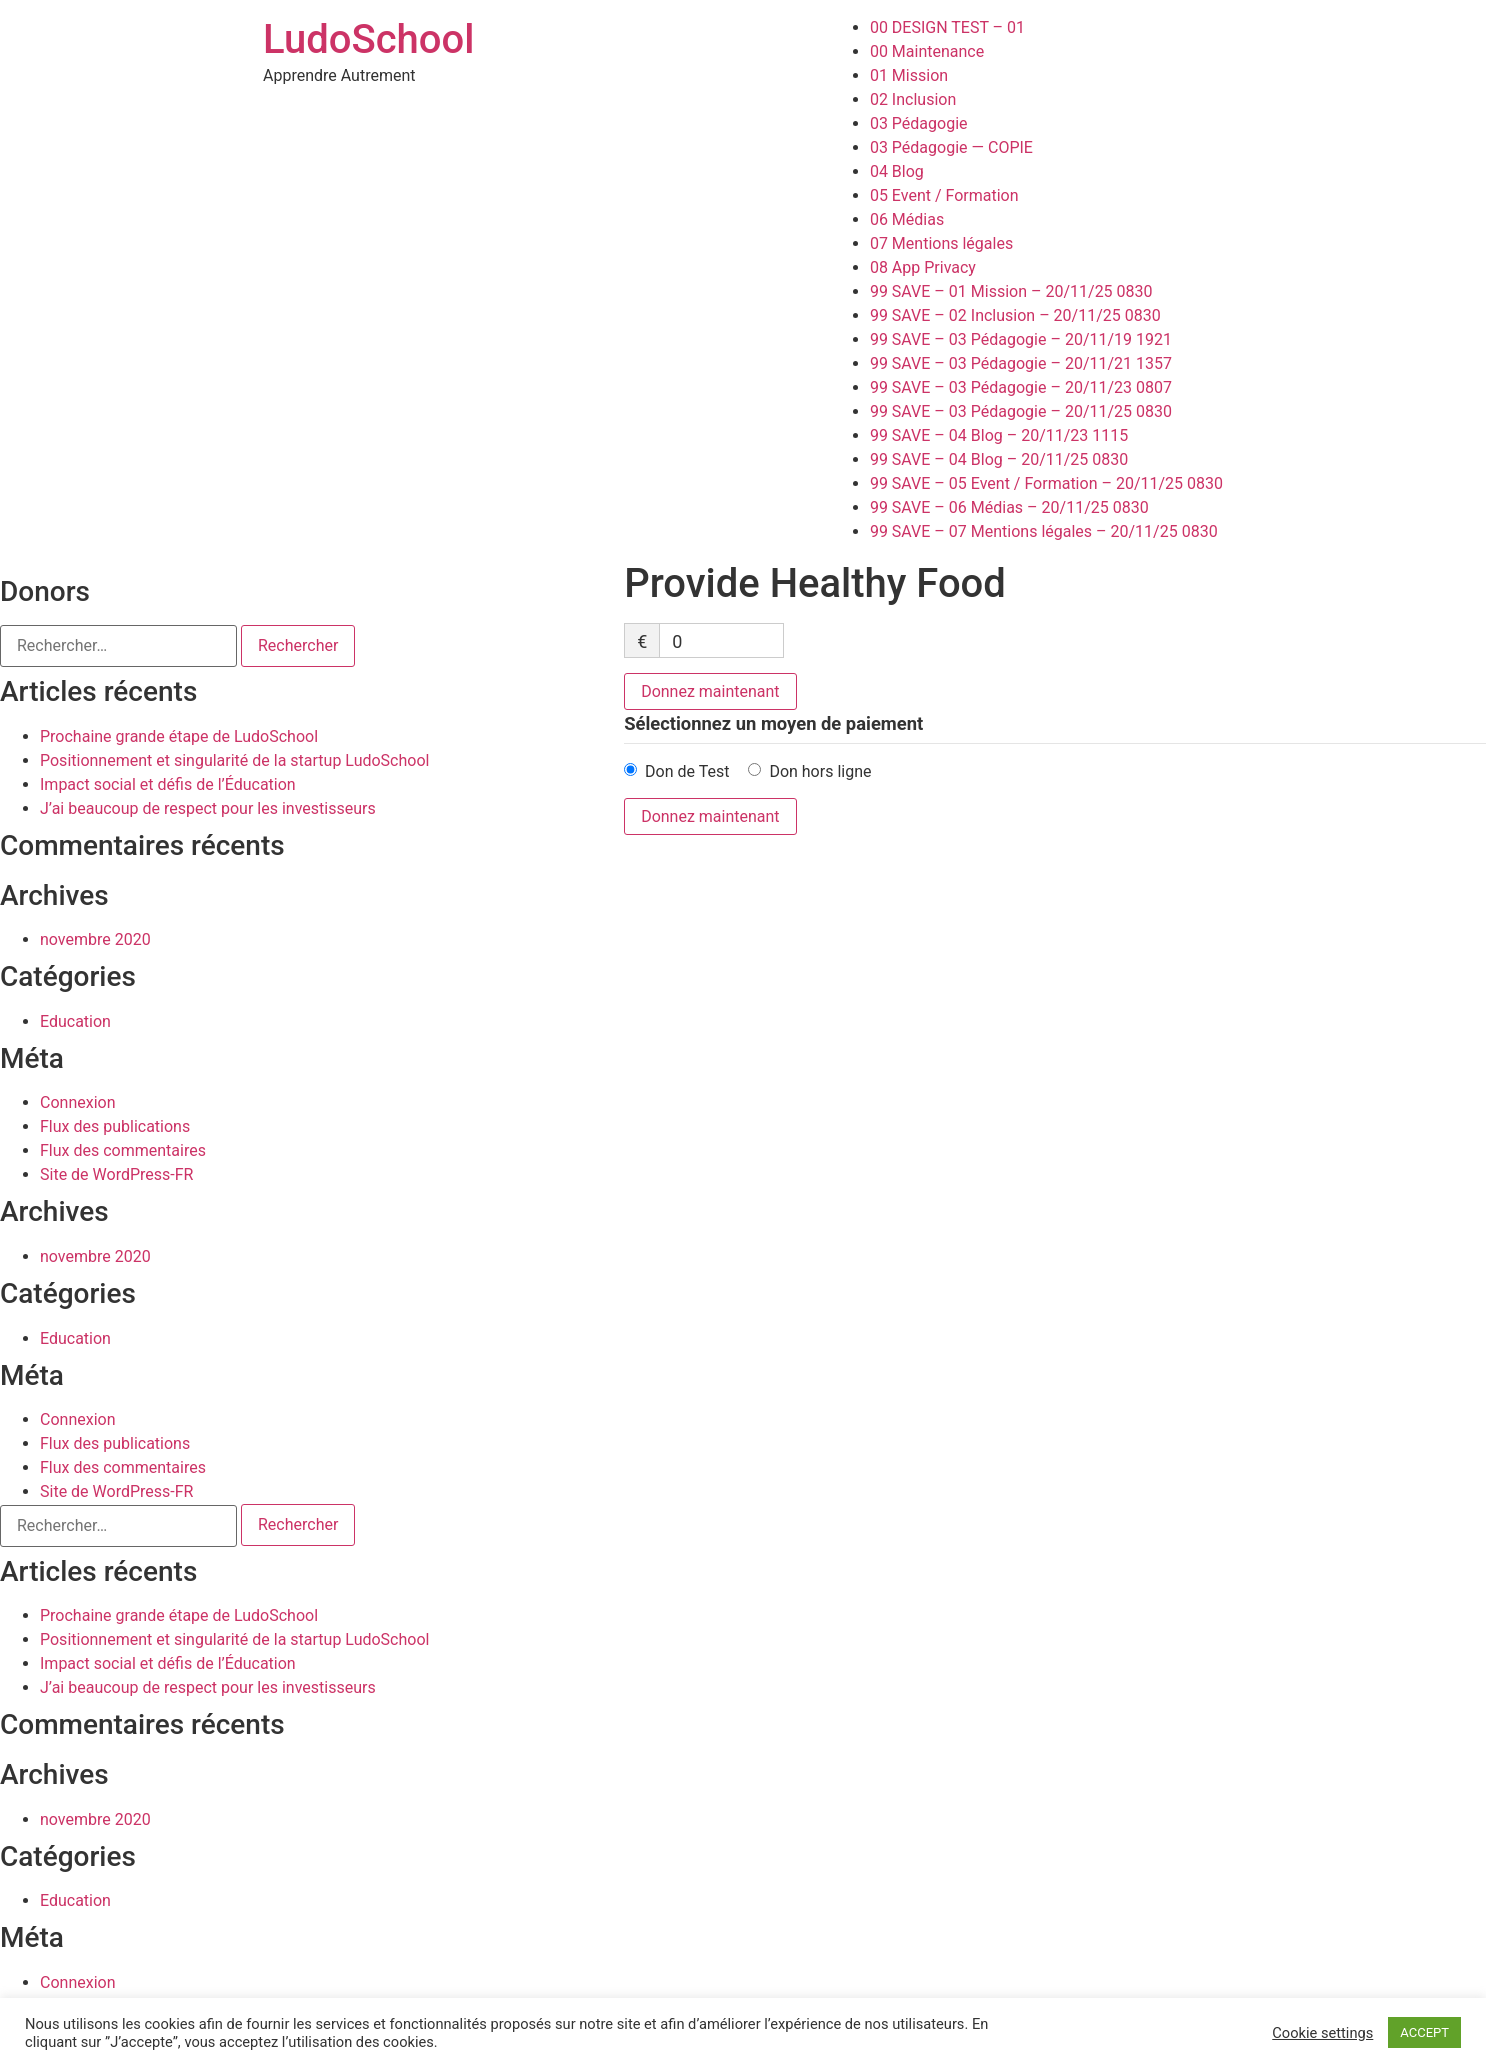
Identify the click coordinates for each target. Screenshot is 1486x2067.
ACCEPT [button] (1424, 2032)
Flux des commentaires (123, 1150)
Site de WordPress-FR (116, 1174)
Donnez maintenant (710, 691)
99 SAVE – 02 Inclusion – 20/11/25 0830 (1015, 315)
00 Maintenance (927, 51)
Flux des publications (115, 1126)
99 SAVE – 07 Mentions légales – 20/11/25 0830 (1044, 531)
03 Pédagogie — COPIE (951, 147)
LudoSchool (368, 39)
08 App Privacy (923, 267)
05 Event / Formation (944, 195)
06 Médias (907, 219)
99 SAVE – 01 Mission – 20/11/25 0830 (1011, 291)
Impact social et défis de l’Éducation (168, 784)
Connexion (77, 1102)
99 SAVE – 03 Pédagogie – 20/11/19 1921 (1021, 339)
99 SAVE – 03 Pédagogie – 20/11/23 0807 (1021, 387)
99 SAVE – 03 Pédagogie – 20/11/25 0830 (1021, 411)
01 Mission (909, 75)
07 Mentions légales (941, 243)
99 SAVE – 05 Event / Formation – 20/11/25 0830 (1046, 483)
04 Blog (897, 171)
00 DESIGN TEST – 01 (947, 27)
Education (75, 1021)
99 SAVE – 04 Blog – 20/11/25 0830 (999, 459)
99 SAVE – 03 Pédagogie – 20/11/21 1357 (1021, 363)
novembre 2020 (95, 939)
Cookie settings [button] (1322, 2033)
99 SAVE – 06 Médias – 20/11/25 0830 (1009, 507)
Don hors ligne (820, 771)
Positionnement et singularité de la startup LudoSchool (234, 760)
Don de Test (687, 771)
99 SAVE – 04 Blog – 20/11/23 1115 (999, 435)
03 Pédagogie (919, 123)
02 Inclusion (913, 99)
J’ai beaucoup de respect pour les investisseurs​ (208, 808)
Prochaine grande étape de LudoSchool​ (179, 736)
